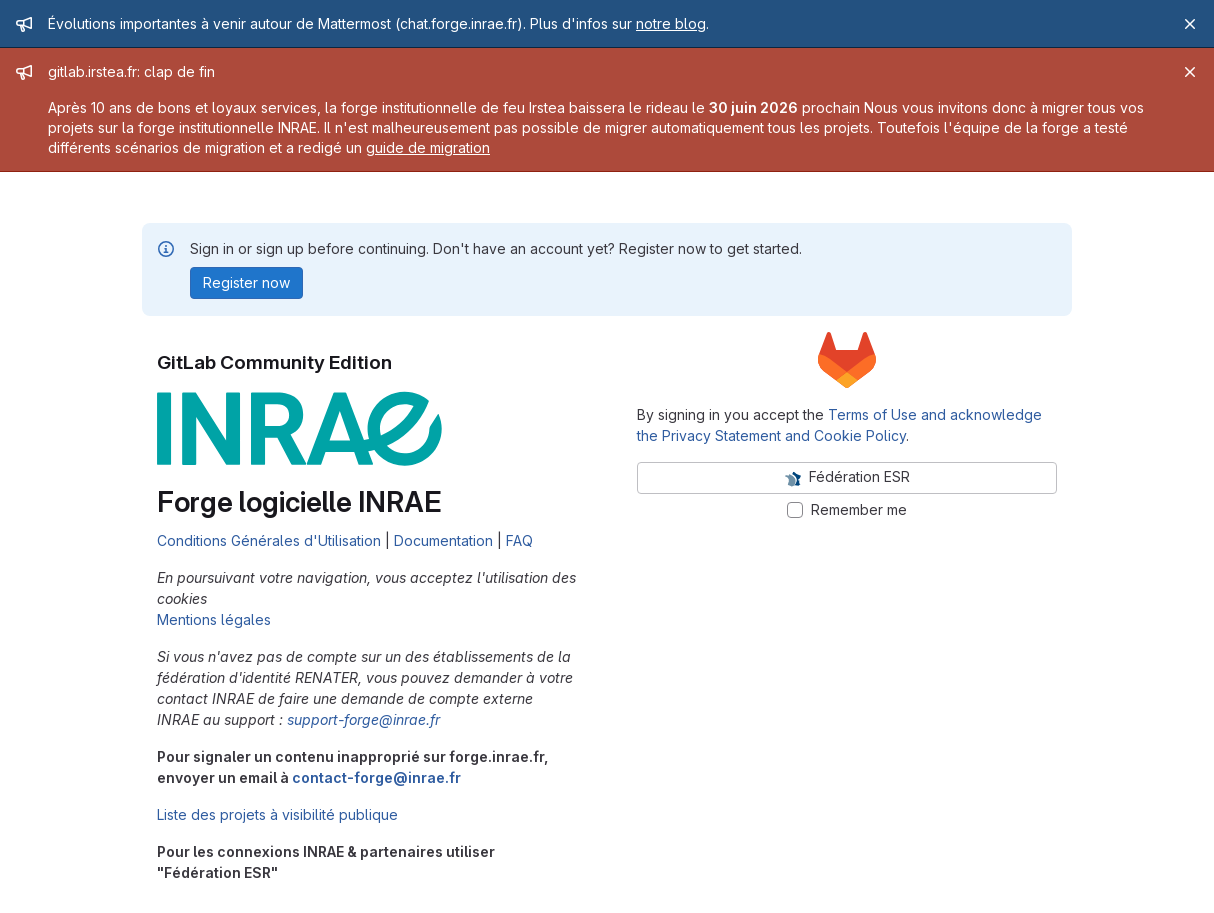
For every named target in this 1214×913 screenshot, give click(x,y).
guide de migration (428, 147)
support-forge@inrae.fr (363, 719)
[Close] (1190, 24)
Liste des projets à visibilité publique (277, 814)
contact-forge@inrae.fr (376, 777)
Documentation (443, 540)
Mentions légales (214, 619)
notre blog (671, 23)
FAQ (519, 540)
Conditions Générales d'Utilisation (269, 540)
